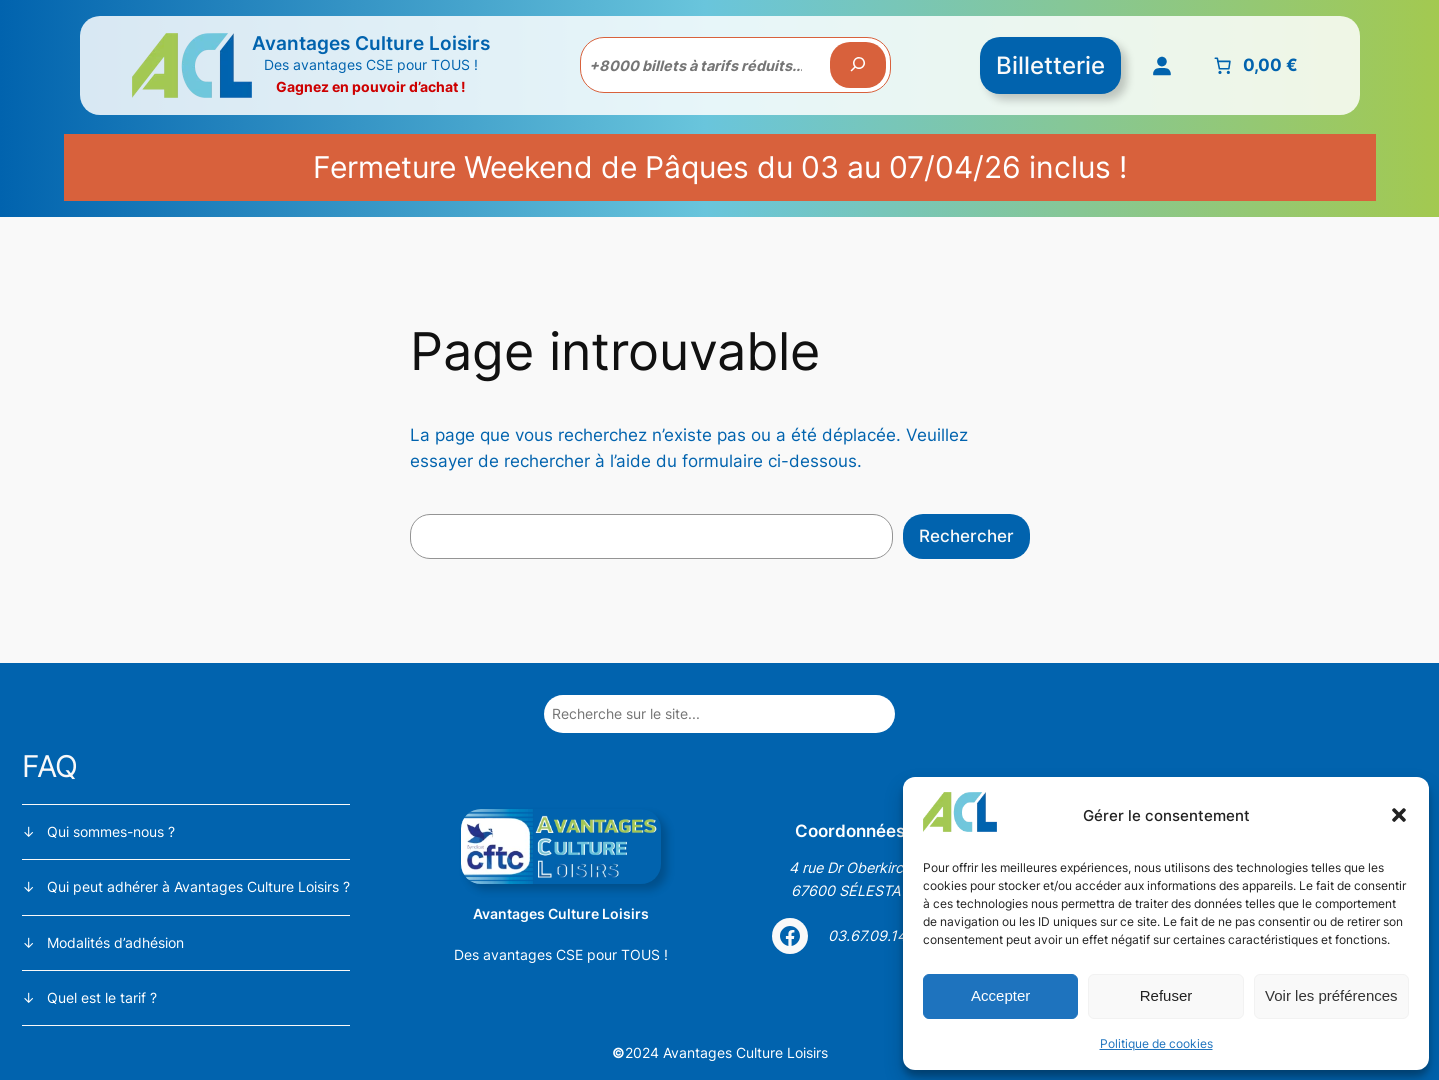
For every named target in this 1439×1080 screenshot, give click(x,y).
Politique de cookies (1156, 1043)
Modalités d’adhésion (115, 942)
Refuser (1166, 995)
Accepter (1000, 995)
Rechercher (966, 536)
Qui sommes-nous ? (111, 831)
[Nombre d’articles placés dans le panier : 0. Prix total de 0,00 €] (1253, 65)
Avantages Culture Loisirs (371, 43)
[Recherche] (858, 65)
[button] (1399, 815)
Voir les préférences (1331, 995)
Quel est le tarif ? (102, 997)
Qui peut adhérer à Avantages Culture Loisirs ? (198, 886)
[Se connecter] (1161, 65)
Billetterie (1050, 65)
